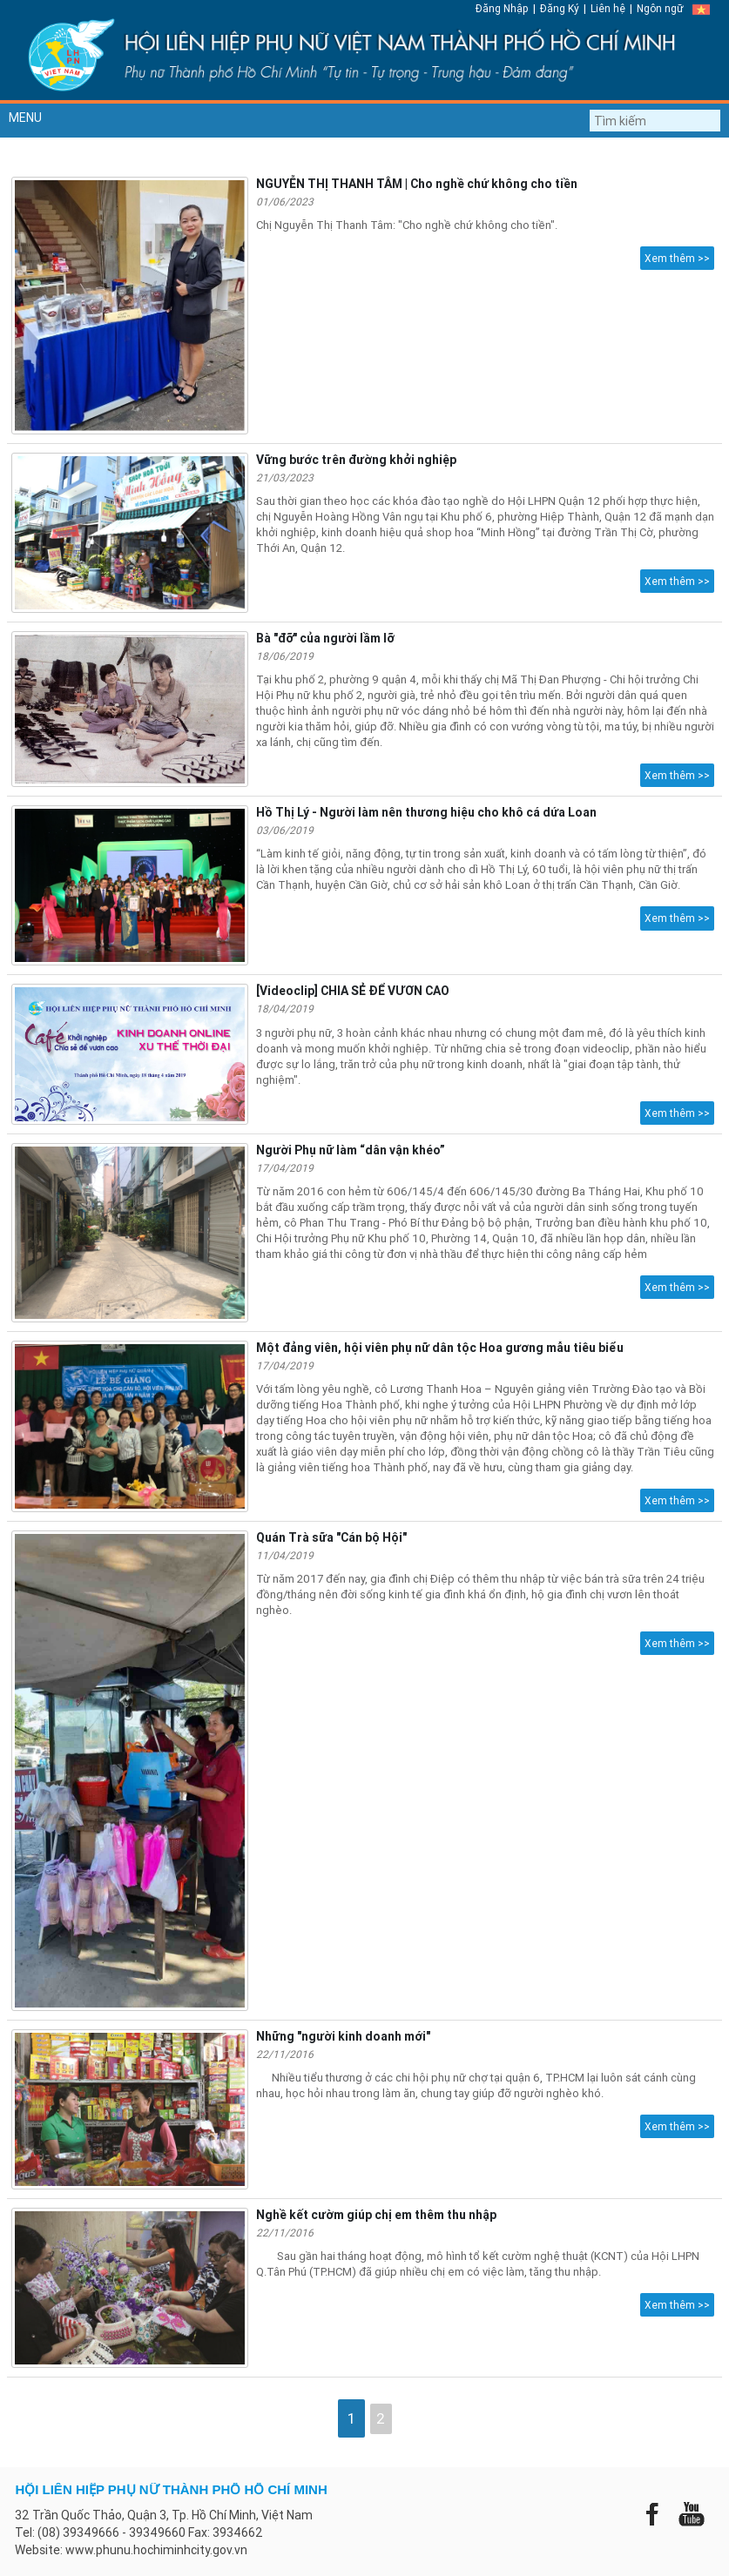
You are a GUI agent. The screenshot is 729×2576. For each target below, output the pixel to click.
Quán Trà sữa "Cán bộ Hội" (331, 1537)
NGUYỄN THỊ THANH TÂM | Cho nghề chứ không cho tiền (416, 184)
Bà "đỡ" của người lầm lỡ (325, 638)
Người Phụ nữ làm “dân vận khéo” (350, 1150)
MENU (25, 117)
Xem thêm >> (677, 258)
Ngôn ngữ (660, 8)
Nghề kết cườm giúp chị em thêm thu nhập (376, 2215)
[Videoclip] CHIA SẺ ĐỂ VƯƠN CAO (352, 991)
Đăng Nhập (502, 8)
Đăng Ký (559, 8)
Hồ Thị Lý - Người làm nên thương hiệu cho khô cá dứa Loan (426, 812)
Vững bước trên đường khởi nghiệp (356, 459)
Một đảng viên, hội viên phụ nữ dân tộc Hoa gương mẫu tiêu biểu (440, 1347)
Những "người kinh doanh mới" (343, 2036)
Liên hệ (608, 8)
